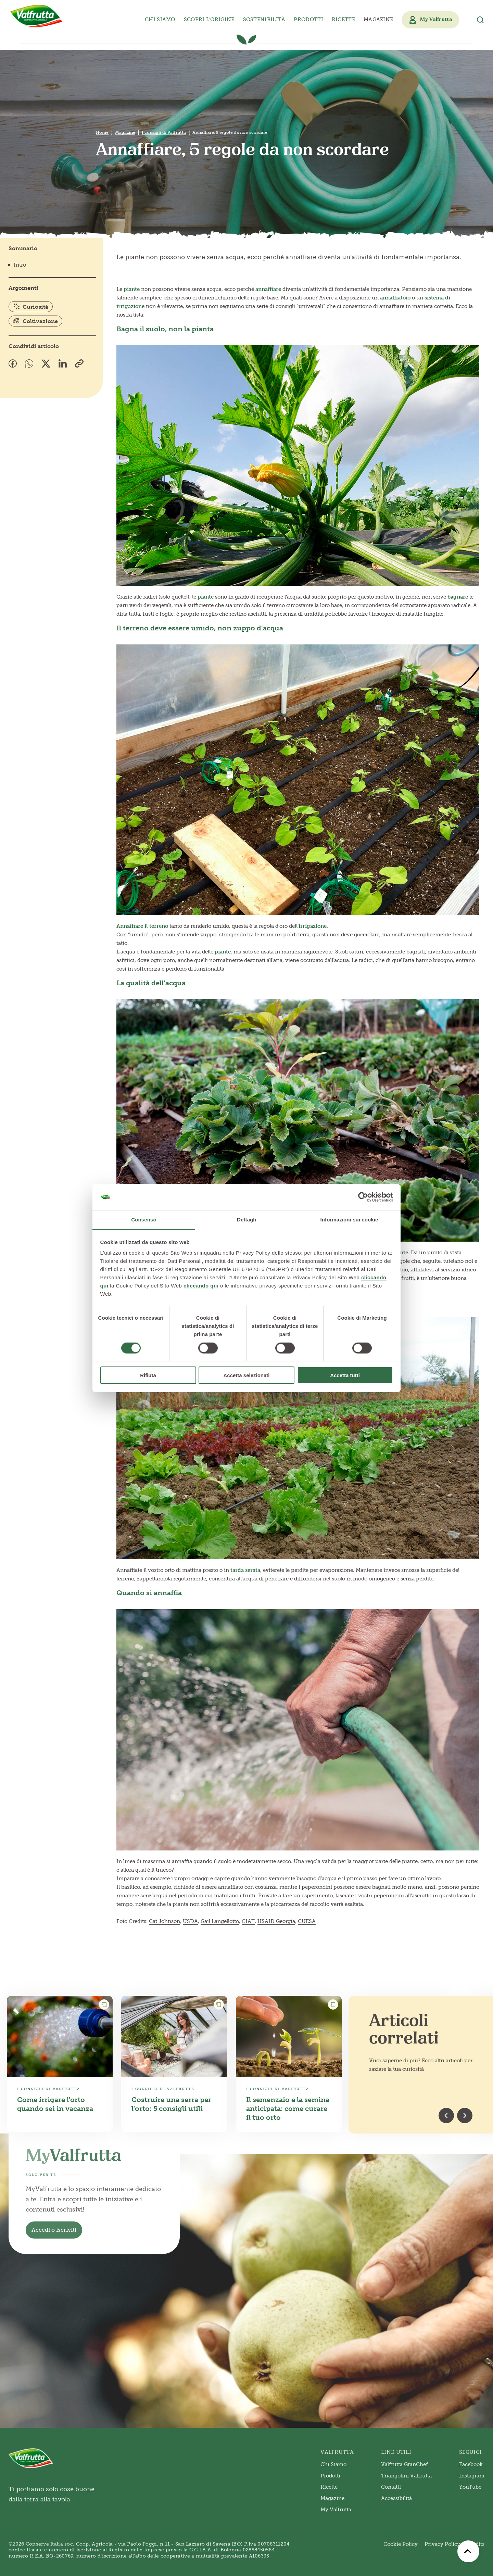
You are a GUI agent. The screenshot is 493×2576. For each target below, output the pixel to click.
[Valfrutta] (37, 16)
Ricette (343, 19)
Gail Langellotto (220, 1921)
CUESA (307, 1921)
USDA (190, 1921)
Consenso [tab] (143, 1219)
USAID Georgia (276, 1921)
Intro (20, 265)
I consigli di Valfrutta (164, 132)
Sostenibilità (264, 19)
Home (102, 132)
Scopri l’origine (209, 19)
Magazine (378, 19)
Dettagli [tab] (246, 1219)
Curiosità (30, 306)
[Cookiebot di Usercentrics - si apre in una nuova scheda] (363, 1197)
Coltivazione (35, 321)
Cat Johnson (164, 1921)
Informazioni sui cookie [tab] (349, 1219)
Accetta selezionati (246, 1375)
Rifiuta (148, 1375)
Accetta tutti (345, 1375)
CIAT (248, 1921)
